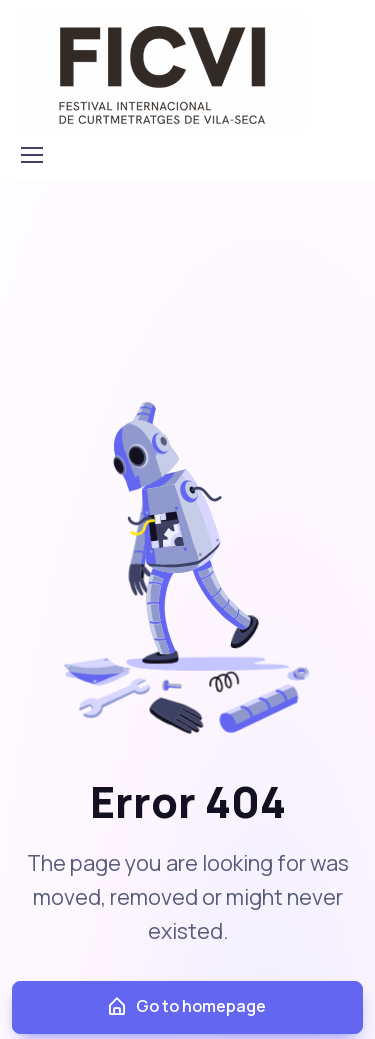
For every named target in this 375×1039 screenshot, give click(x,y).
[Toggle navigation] (31, 155)
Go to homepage (186, 1006)
